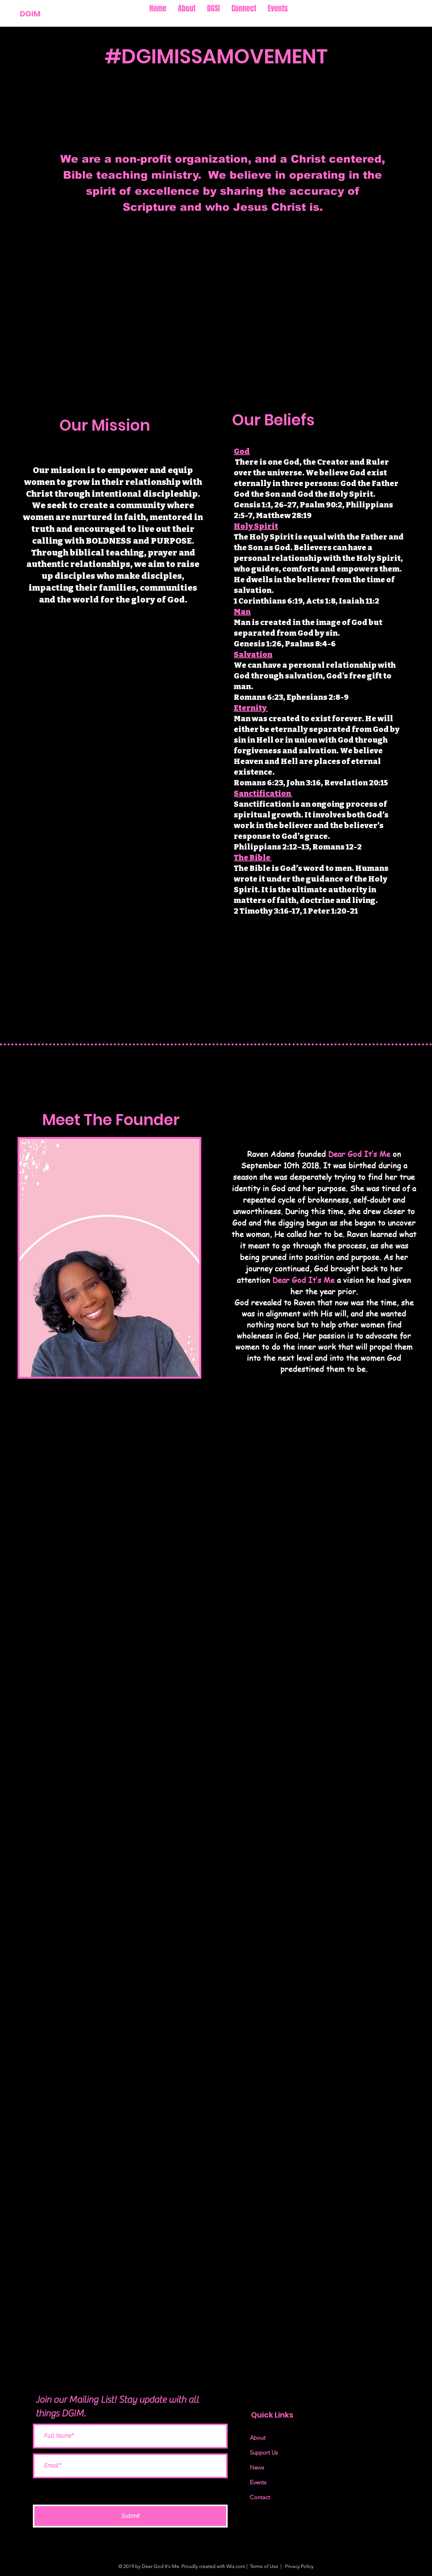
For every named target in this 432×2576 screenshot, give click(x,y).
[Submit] (130, 2516)
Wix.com (236, 2566)
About (257, 2437)
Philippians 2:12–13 (271, 846)
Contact (260, 2497)
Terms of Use (264, 2566)
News (257, 2467)
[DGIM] (46, 13)
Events (258, 2482)
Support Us (264, 2452)
